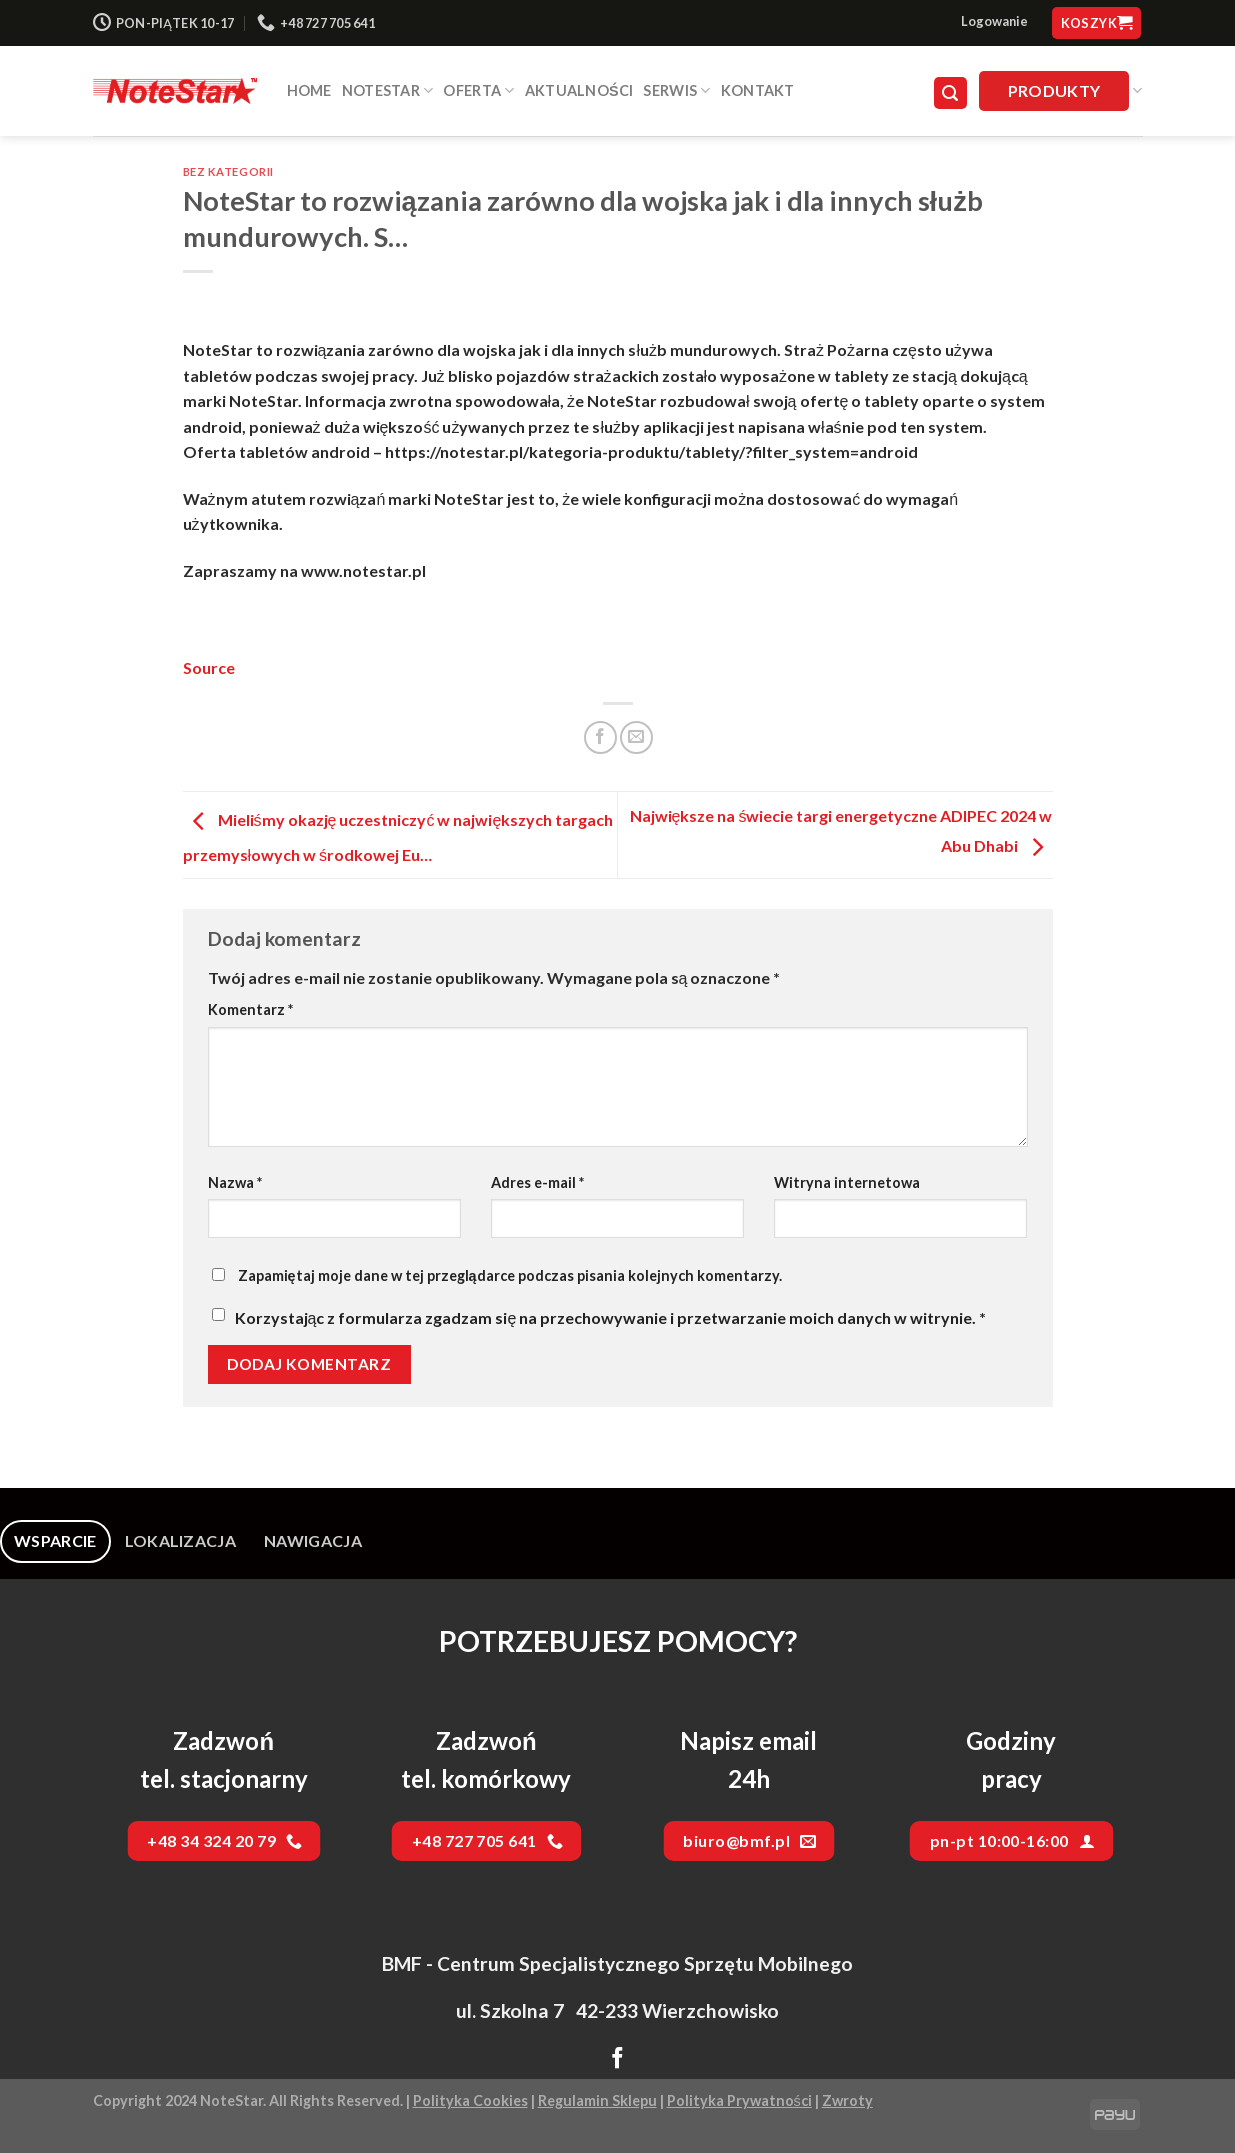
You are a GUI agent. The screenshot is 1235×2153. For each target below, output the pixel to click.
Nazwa (235, 1182)
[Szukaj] (951, 93)
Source (209, 667)
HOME (309, 90)
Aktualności (579, 90)
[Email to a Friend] (636, 737)
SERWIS (676, 90)
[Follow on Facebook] (617, 2060)
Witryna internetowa (847, 1182)
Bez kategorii (228, 171)
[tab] (55, 1541)
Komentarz (250, 1009)
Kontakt (758, 90)
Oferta (478, 90)
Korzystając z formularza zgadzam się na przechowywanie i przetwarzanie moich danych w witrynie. (611, 1317)
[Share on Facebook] (600, 737)
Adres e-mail (537, 1182)
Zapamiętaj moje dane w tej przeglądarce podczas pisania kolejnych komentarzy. (510, 1275)
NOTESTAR (388, 90)
